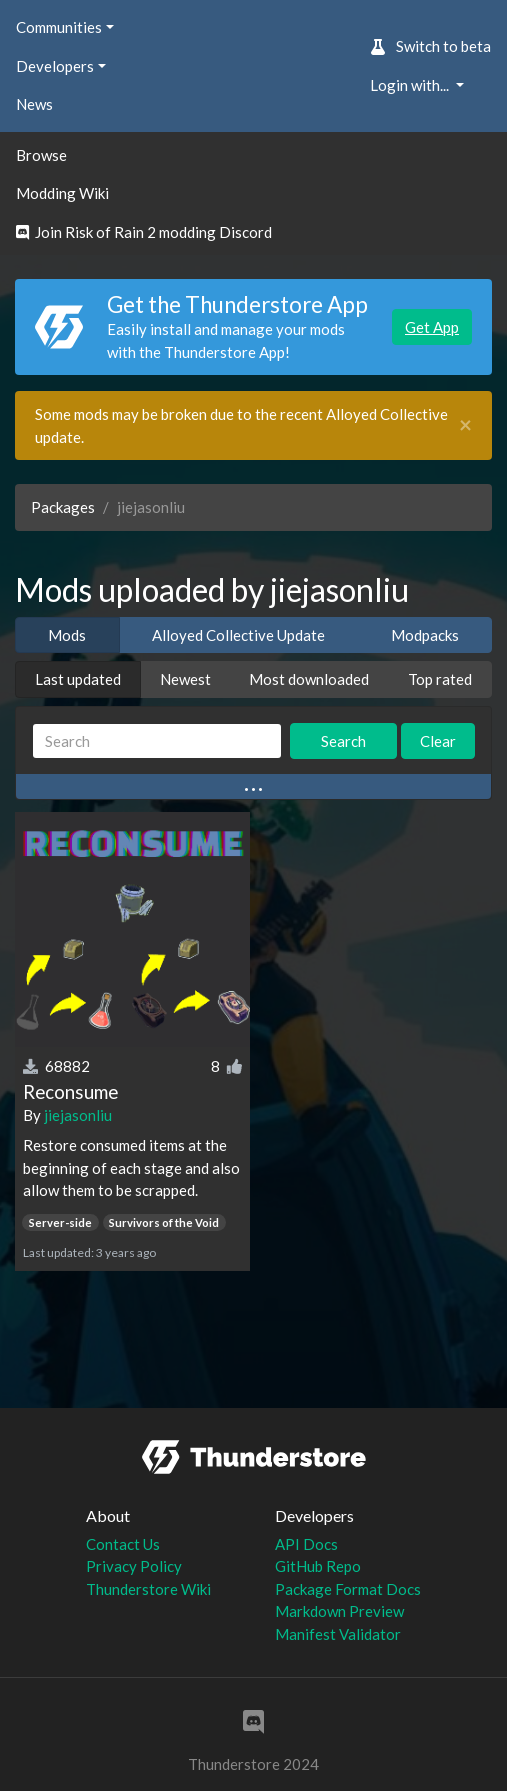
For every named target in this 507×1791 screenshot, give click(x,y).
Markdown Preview (339, 1611)
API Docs (306, 1544)
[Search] (157, 741)
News (34, 104)
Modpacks (425, 635)
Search (343, 741)
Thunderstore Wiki (148, 1589)
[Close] (465, 425)
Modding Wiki (62, 193)
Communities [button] (59, 27)
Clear (438, 741)
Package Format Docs (348, 1589)
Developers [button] (55, 66)
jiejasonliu (78, 1115)
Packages (63, 507)
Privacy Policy (134, 1566)
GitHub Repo (318, 1566)
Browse (41, 155)
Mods (67, 635)
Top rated (440, 679)
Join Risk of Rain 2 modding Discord (144, 232)
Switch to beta (430, 46)
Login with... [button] (411, 85)
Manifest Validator (338, 1634)
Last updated (78, 679)
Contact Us (123, 1544)
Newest (185, 679)
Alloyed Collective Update (238, 635)
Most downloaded (309, 679)
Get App (432, 327)
